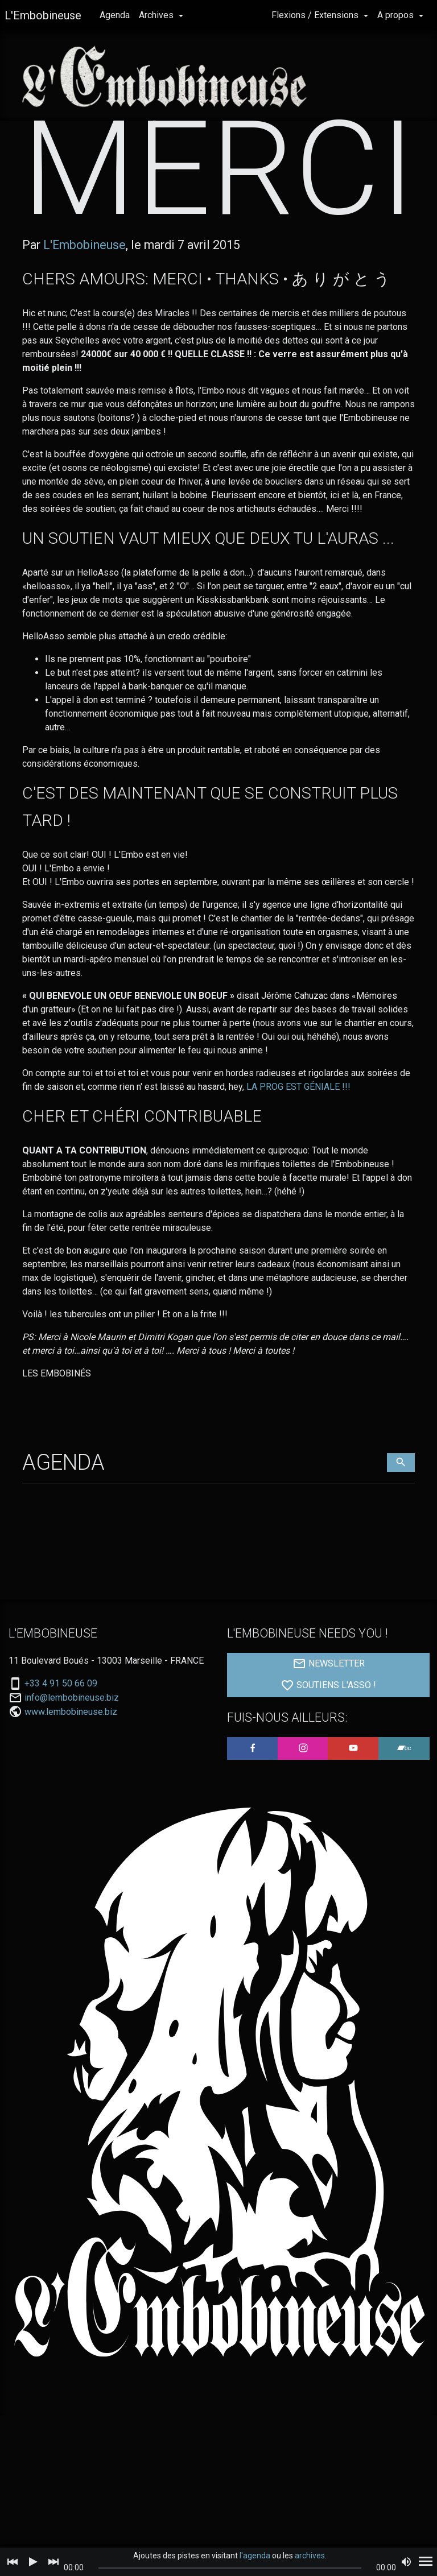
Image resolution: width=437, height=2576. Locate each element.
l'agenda (255, 2555)
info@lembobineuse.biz (71, 1744)
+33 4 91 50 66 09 (60, 1730)
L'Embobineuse (43, 15)
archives (310, 2555)
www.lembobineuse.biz (70, 1758)
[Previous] (12, 2562)
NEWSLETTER (328, 1710)
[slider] (230, 2568)
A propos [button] (396, 15)
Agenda (115, 15)
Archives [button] (157, 15)
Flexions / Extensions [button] (316, 15)
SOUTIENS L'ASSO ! (328, 1732)
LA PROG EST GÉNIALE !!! (298, 1133)
